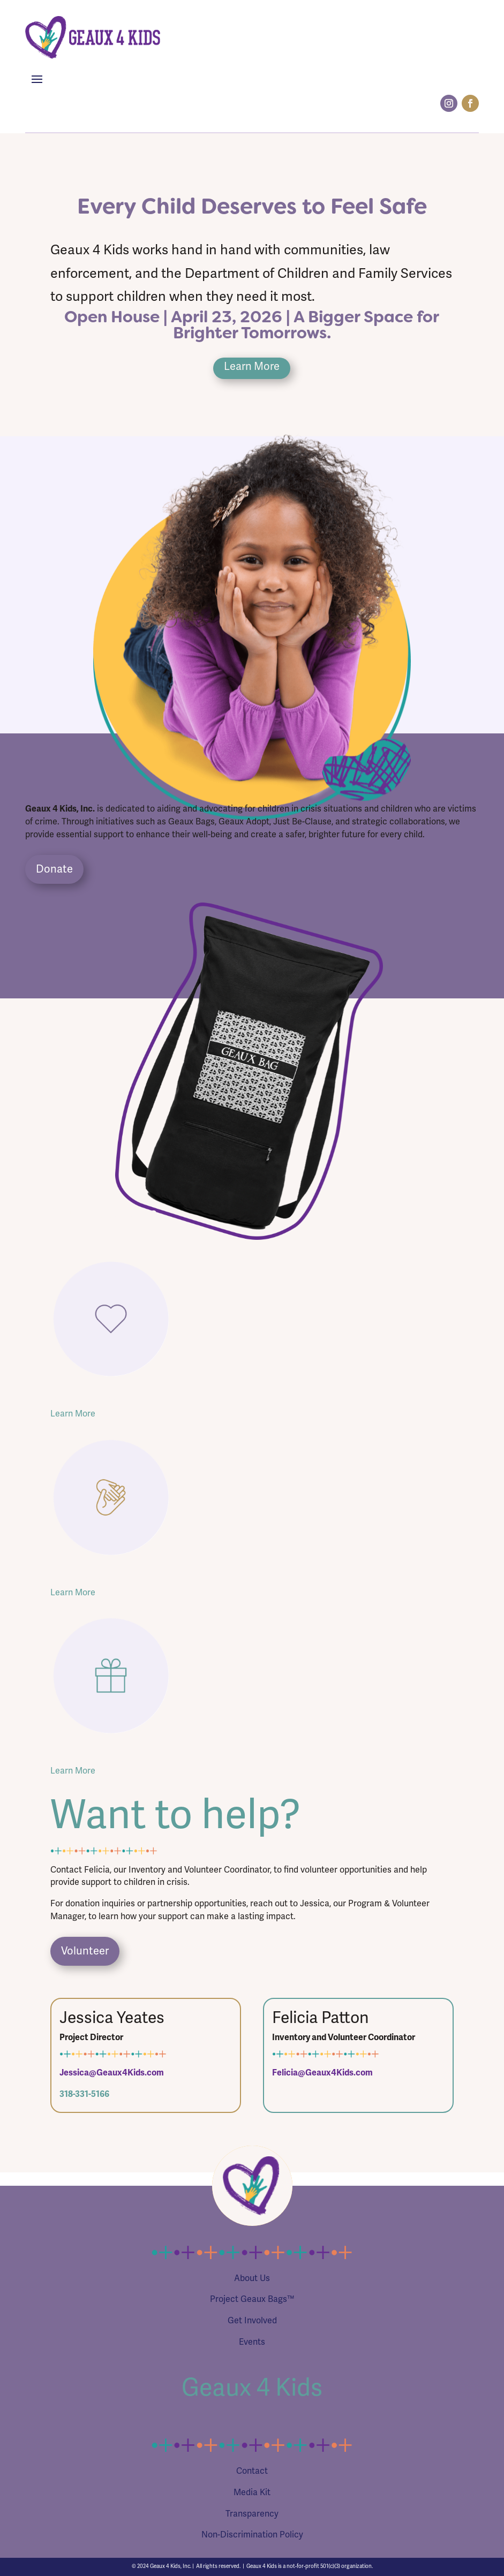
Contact (252, 2471)
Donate (54, 869)
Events (252, 2342)
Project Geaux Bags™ (252, 2299)
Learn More (252, 366)
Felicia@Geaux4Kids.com (322, 2072)
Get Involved (252, 2320)
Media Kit (252, 2492)
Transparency (252, 2514)
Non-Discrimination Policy (252, 2534)
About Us (252, 2278)
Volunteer (85, 1951)
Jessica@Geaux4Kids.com (111, 2072)
